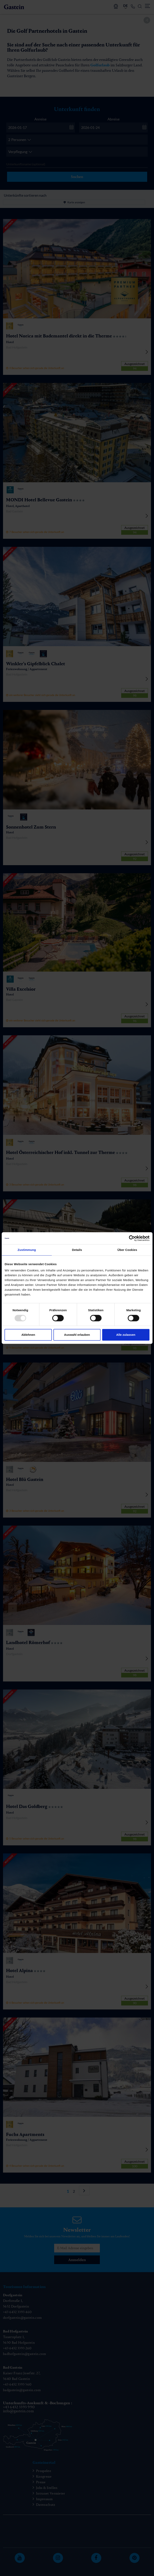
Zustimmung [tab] (27, 1249)
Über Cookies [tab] (127, 1249)
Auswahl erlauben (77, 1334)
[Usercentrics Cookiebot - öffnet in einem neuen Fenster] (131, 1238)
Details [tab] (77, 1249)
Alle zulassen (125, 1334)
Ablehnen (28, 1334)
